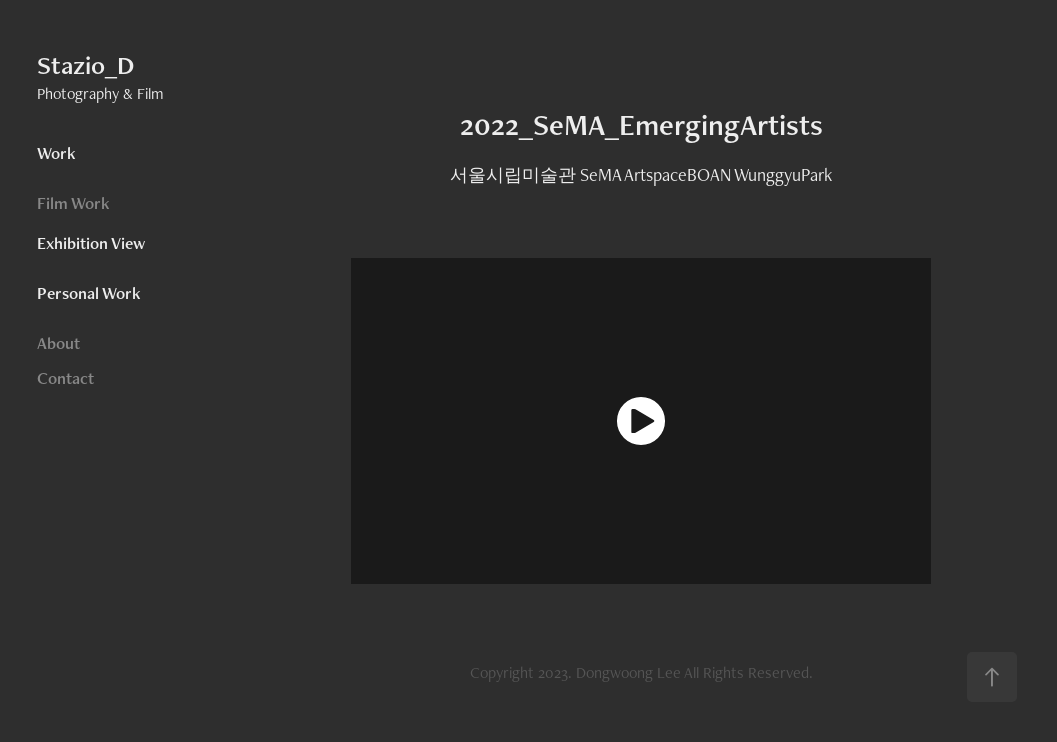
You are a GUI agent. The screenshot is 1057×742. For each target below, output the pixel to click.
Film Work (73, 203)
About (58, 343)
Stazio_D (85, 65)
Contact (65, 378)
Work (56, 153)
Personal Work (89, 293)
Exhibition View (91, 243)
